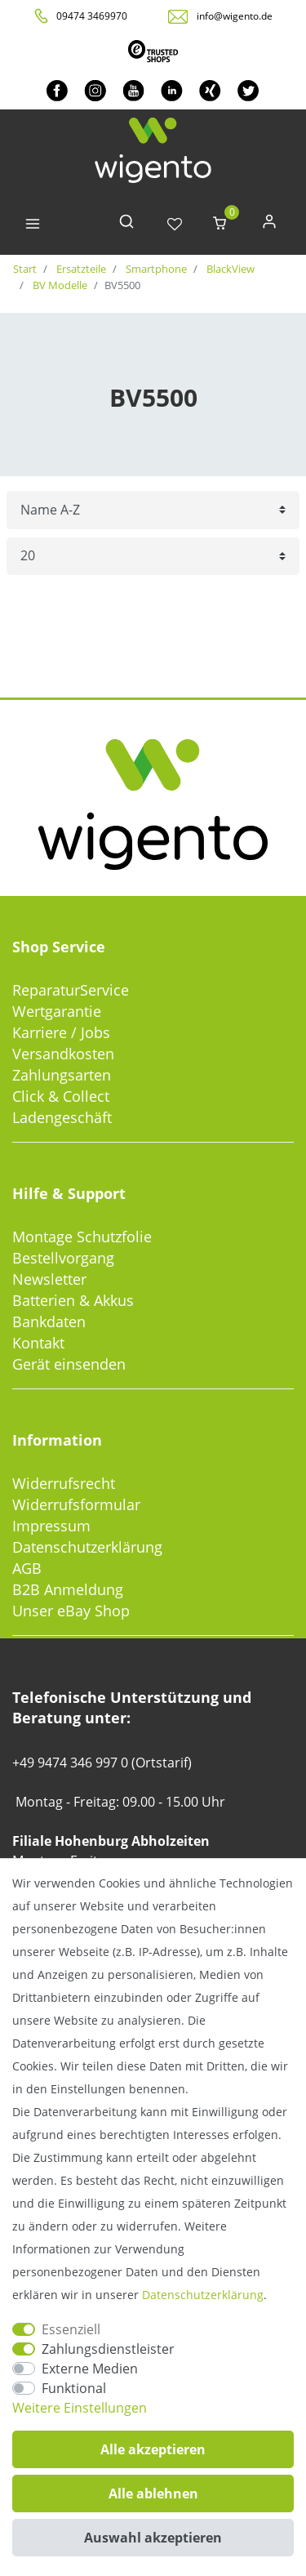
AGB (27, 1568)
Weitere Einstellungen (79, 2408)
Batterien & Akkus (73, 1300)
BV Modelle (58, 285)
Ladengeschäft (62, 1117)
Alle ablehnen (153, 2493)
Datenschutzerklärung (87, 1547)
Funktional (74, 2388)
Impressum (51, 1525)
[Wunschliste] (174, 225)
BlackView (229, 268)
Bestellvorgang (63, 1258)
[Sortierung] (153, 510)
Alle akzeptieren (153, 2449)
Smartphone (155, 268)
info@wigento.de (235, 16)
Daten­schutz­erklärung (203, 2294)
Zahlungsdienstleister (108, 2349)
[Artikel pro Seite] (153, 556)
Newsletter (49, 1279)
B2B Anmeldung (67, 1589)
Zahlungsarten (61, 1075)
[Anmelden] (269, 225)
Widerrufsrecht (63, 1483)
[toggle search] (126, 225)
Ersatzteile (80, 268)
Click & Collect (60, 1096)
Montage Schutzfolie (82, 1236)
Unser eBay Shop (71, 1610)
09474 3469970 (91, 16)
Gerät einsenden (69, 1364)
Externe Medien (90, 2369)
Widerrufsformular (76, 1504)
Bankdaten (49, 1321)
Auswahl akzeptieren (153, 2538)
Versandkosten (63, 1053)
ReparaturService (70, 990)
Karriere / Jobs (61, 1032)
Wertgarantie (56, 1011)
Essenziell (71, 2329)
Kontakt (38, 1343)
